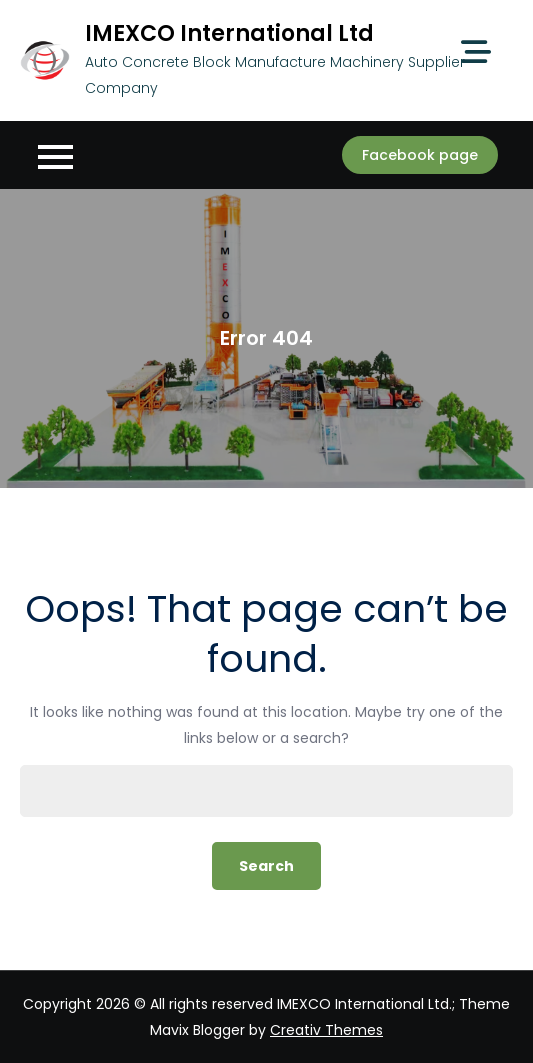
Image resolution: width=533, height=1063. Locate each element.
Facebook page (420, 155)
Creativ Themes (326, 1030)
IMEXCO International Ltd (229, 33)
